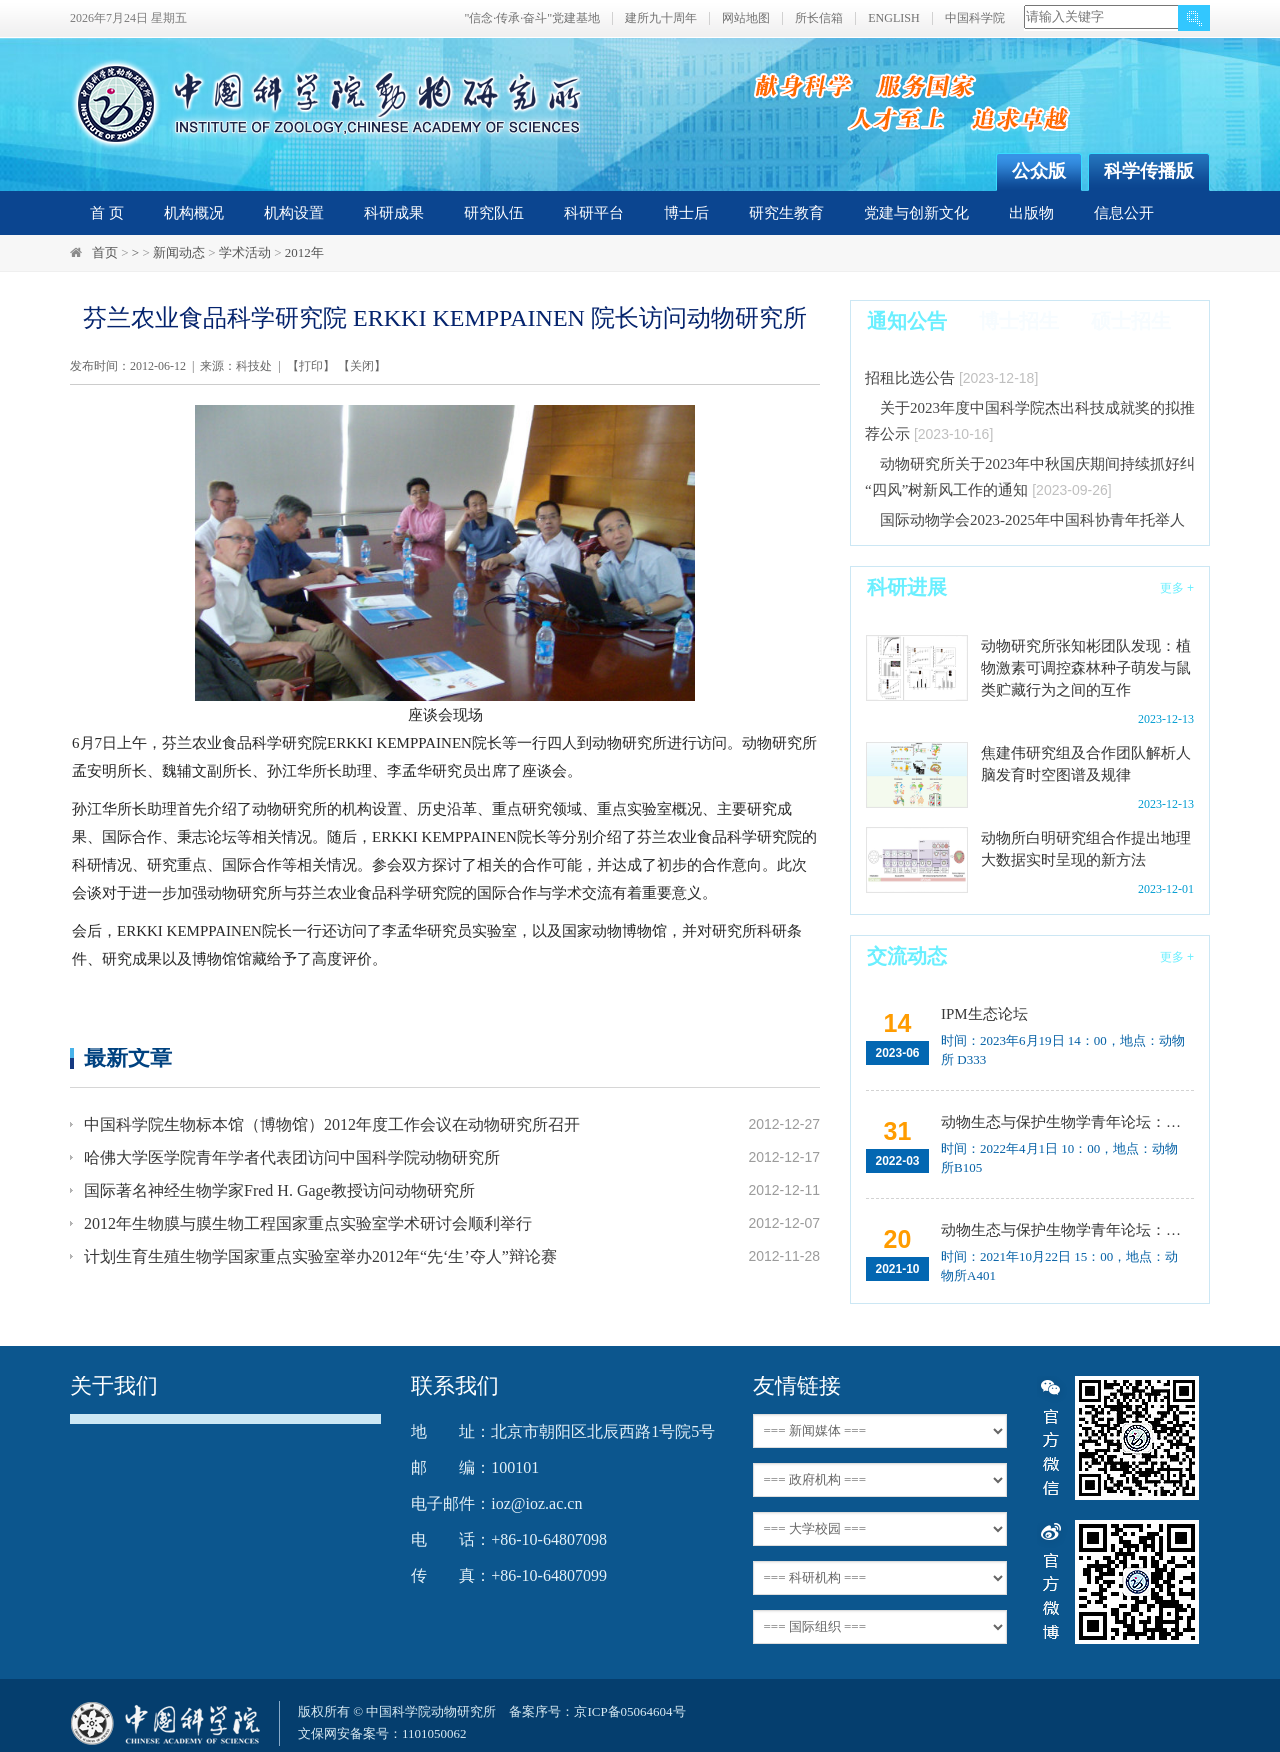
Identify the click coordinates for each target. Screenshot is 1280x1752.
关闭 (362, 366)
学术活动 (245, 252)
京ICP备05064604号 (629, 1711)
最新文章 (128, 1057)
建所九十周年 (661, 18)
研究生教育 (786, 213)
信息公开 (1124, 213)
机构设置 (294, 213)
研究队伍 (494, 213)
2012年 (304, 252)
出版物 (1031, 213)
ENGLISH (893, 18)
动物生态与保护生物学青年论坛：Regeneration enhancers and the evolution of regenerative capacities (1065, 1122)
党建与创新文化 (916, 213)
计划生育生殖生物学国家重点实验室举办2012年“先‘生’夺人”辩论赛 (320, 1256)
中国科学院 (975, 18)
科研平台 (594, 213)
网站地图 (746, 18)
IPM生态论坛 (984, 1014)
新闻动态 (179, 252)
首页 (105, 252)
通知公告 (907, 321)
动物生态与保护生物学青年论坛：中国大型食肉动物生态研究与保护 (1065, 1230)
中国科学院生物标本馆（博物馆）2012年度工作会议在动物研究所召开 (332, 1124)
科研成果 (394, 213)
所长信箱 (819, 18)
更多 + (1177, 588)
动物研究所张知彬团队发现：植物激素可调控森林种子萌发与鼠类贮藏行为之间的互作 (1086, 668)
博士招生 (1019, 321)
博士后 (686, 213)
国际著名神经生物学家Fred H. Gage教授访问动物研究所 (279, 1190)
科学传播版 (1149, 171)
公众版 (1039, 171)
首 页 (107, 213)
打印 (311, 366)
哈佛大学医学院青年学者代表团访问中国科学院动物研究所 (292, 1157)
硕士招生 (1131, 321)
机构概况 (194, 213)
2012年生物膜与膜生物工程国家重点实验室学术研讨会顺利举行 (308, 1223)
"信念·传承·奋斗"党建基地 (532, 18)
